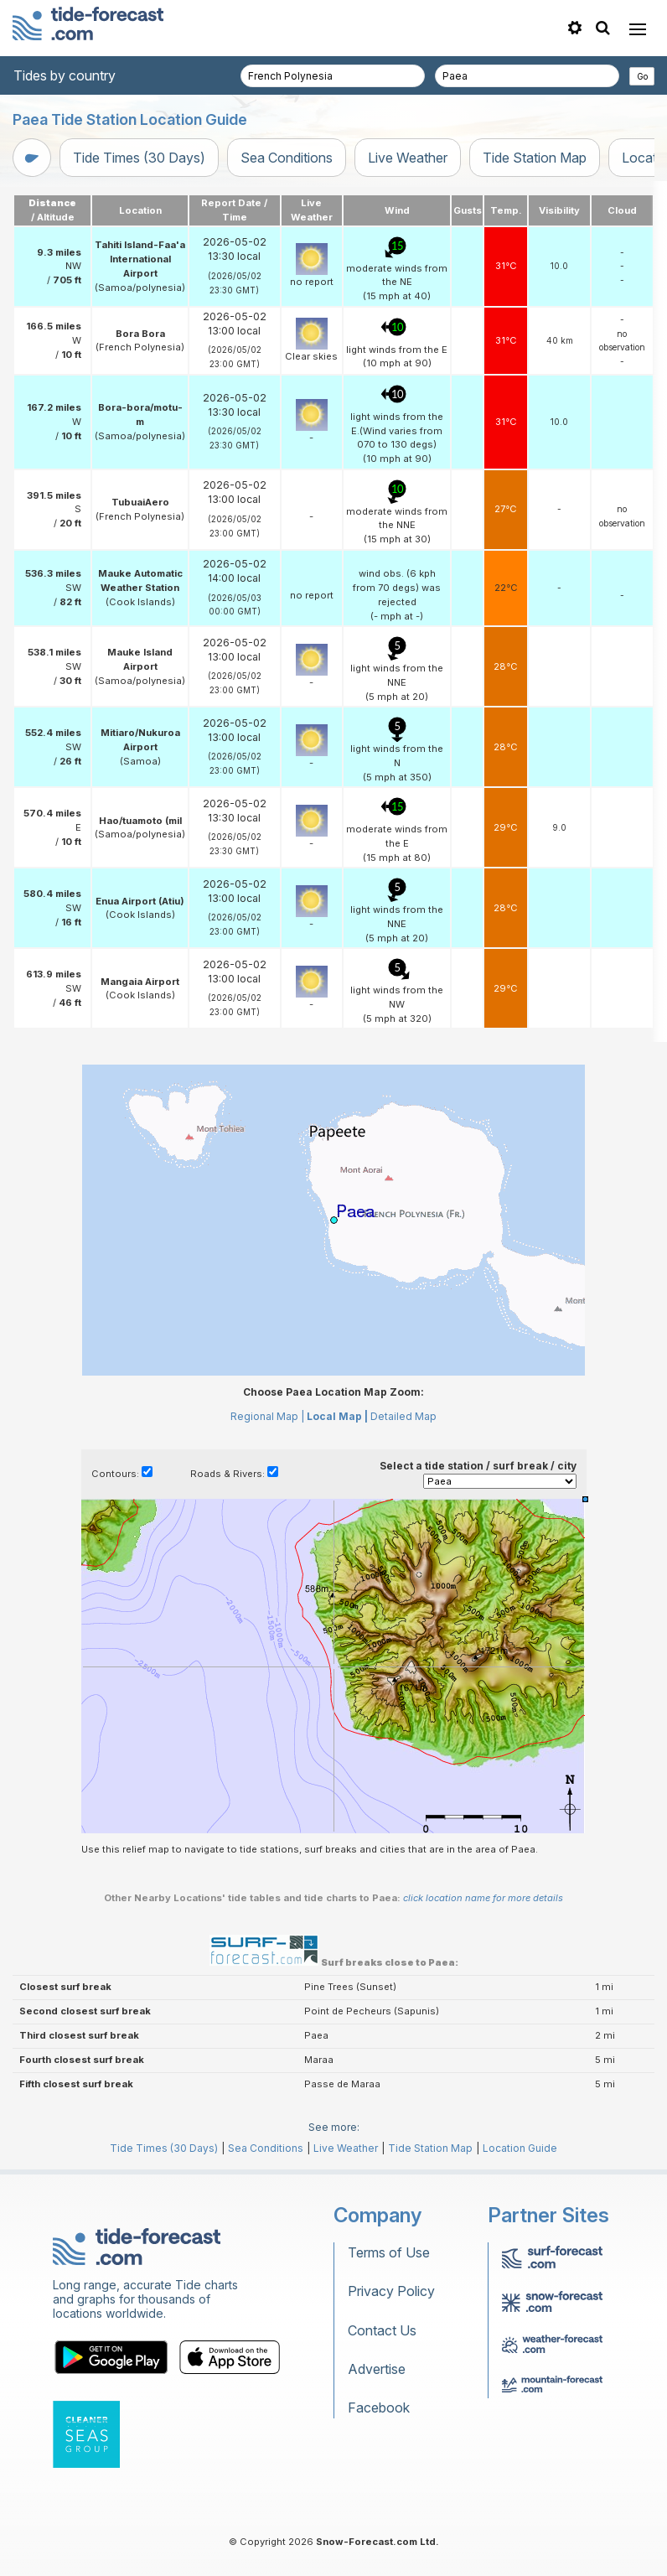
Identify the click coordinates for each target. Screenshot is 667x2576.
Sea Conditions (286, 157)
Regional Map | (267, 1416)
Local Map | (337, 1416)
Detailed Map (403, 1416)
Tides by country (64, 75)
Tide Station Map (535, 157)
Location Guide (520, 2148)
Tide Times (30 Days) (139, 157)
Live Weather (407, 157)
